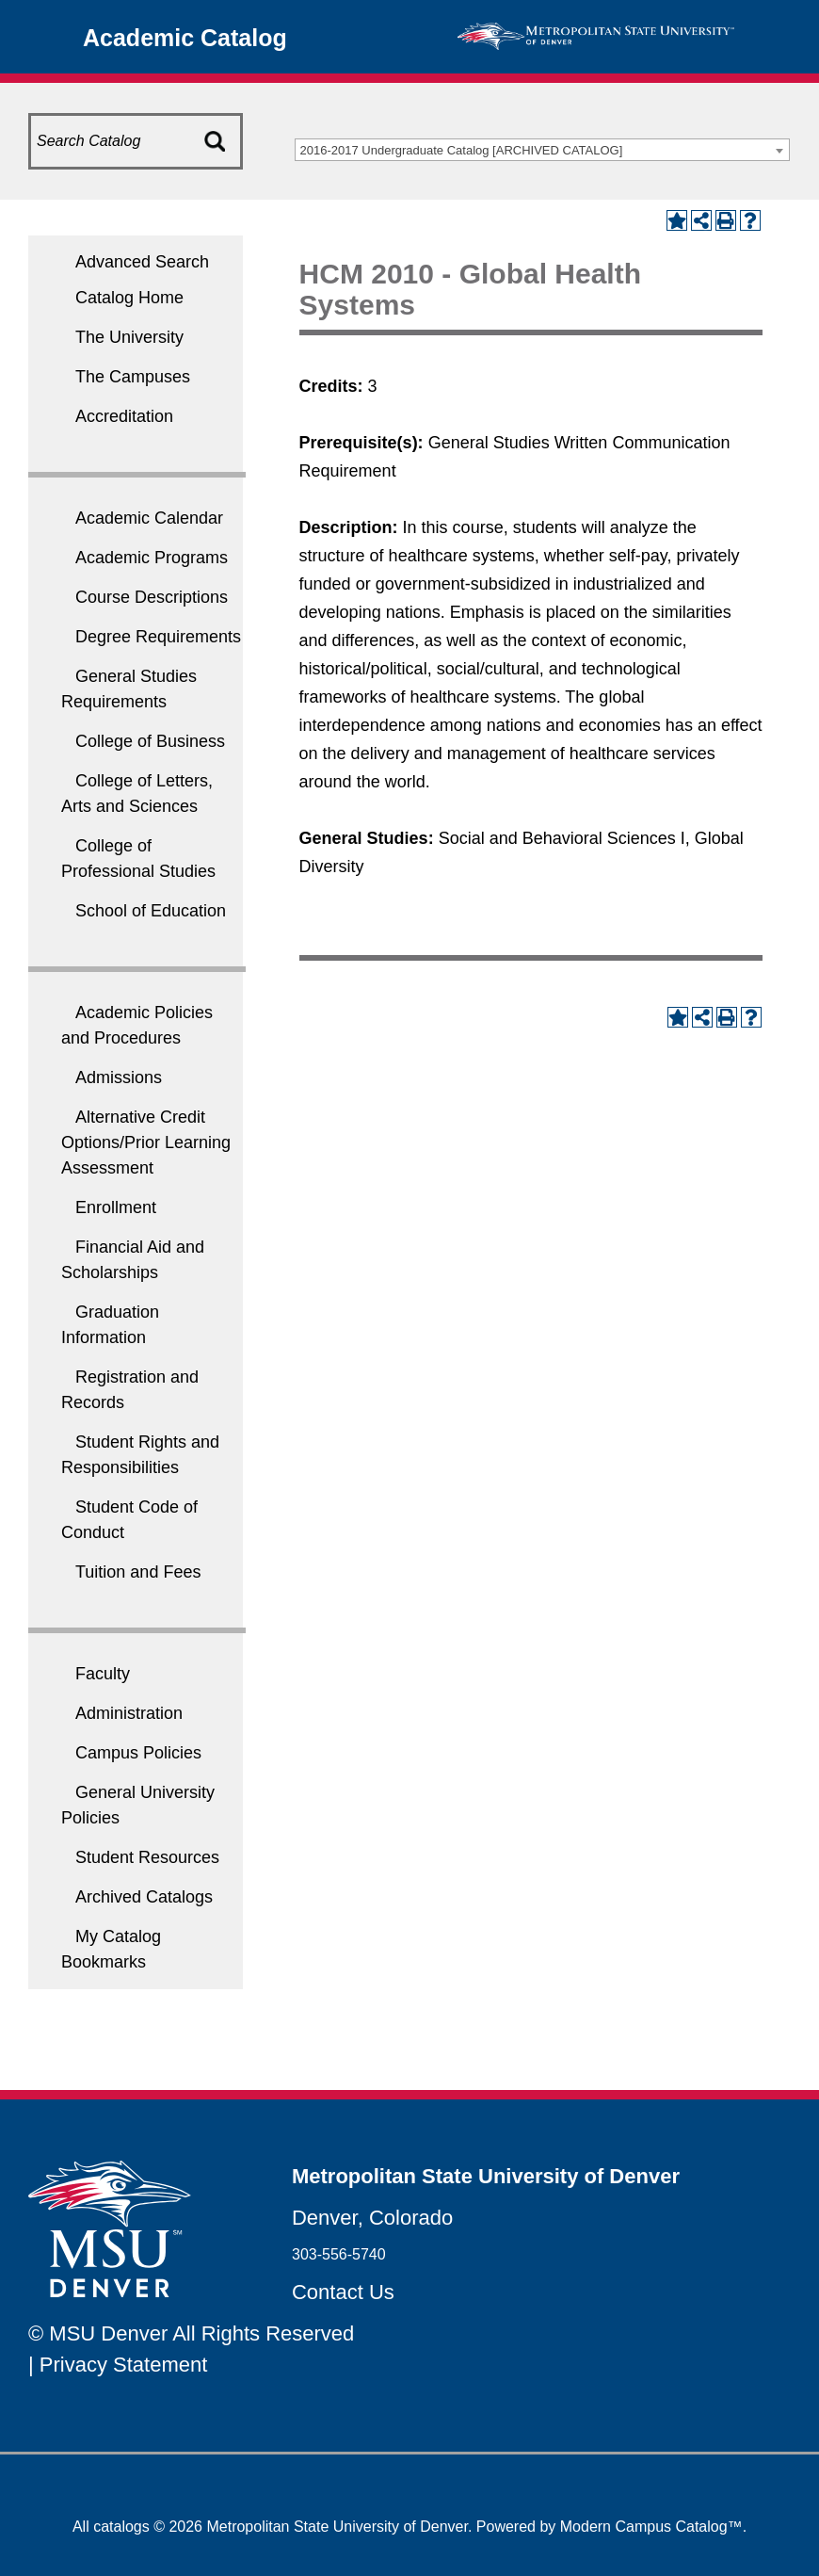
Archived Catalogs (144, 1896)
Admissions (118, 1077)
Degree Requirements (158, 636)
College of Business (150, 741)
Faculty (102, 1673)
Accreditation (124, 416)
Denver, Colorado (372, 2217)
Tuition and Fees (138, 1572)
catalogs (121, 2527)
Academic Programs (151, 557)
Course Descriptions (151, 597)
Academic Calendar (149, 518)
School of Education (150, 910)
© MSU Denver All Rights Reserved (191, 2333)
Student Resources (147, 1857)
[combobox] (542, 149)
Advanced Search (142, 261)
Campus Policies (138, 1752)
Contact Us (343, 2292)
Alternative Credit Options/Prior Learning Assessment (146, 1142)
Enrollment (115, 1207)
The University (129, 337)
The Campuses (132, 376)
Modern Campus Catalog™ (651, 2527)
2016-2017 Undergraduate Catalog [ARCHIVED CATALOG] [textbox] (461, 150)
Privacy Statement (124, 2364)
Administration (129, 1713)
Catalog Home (129, 297)
